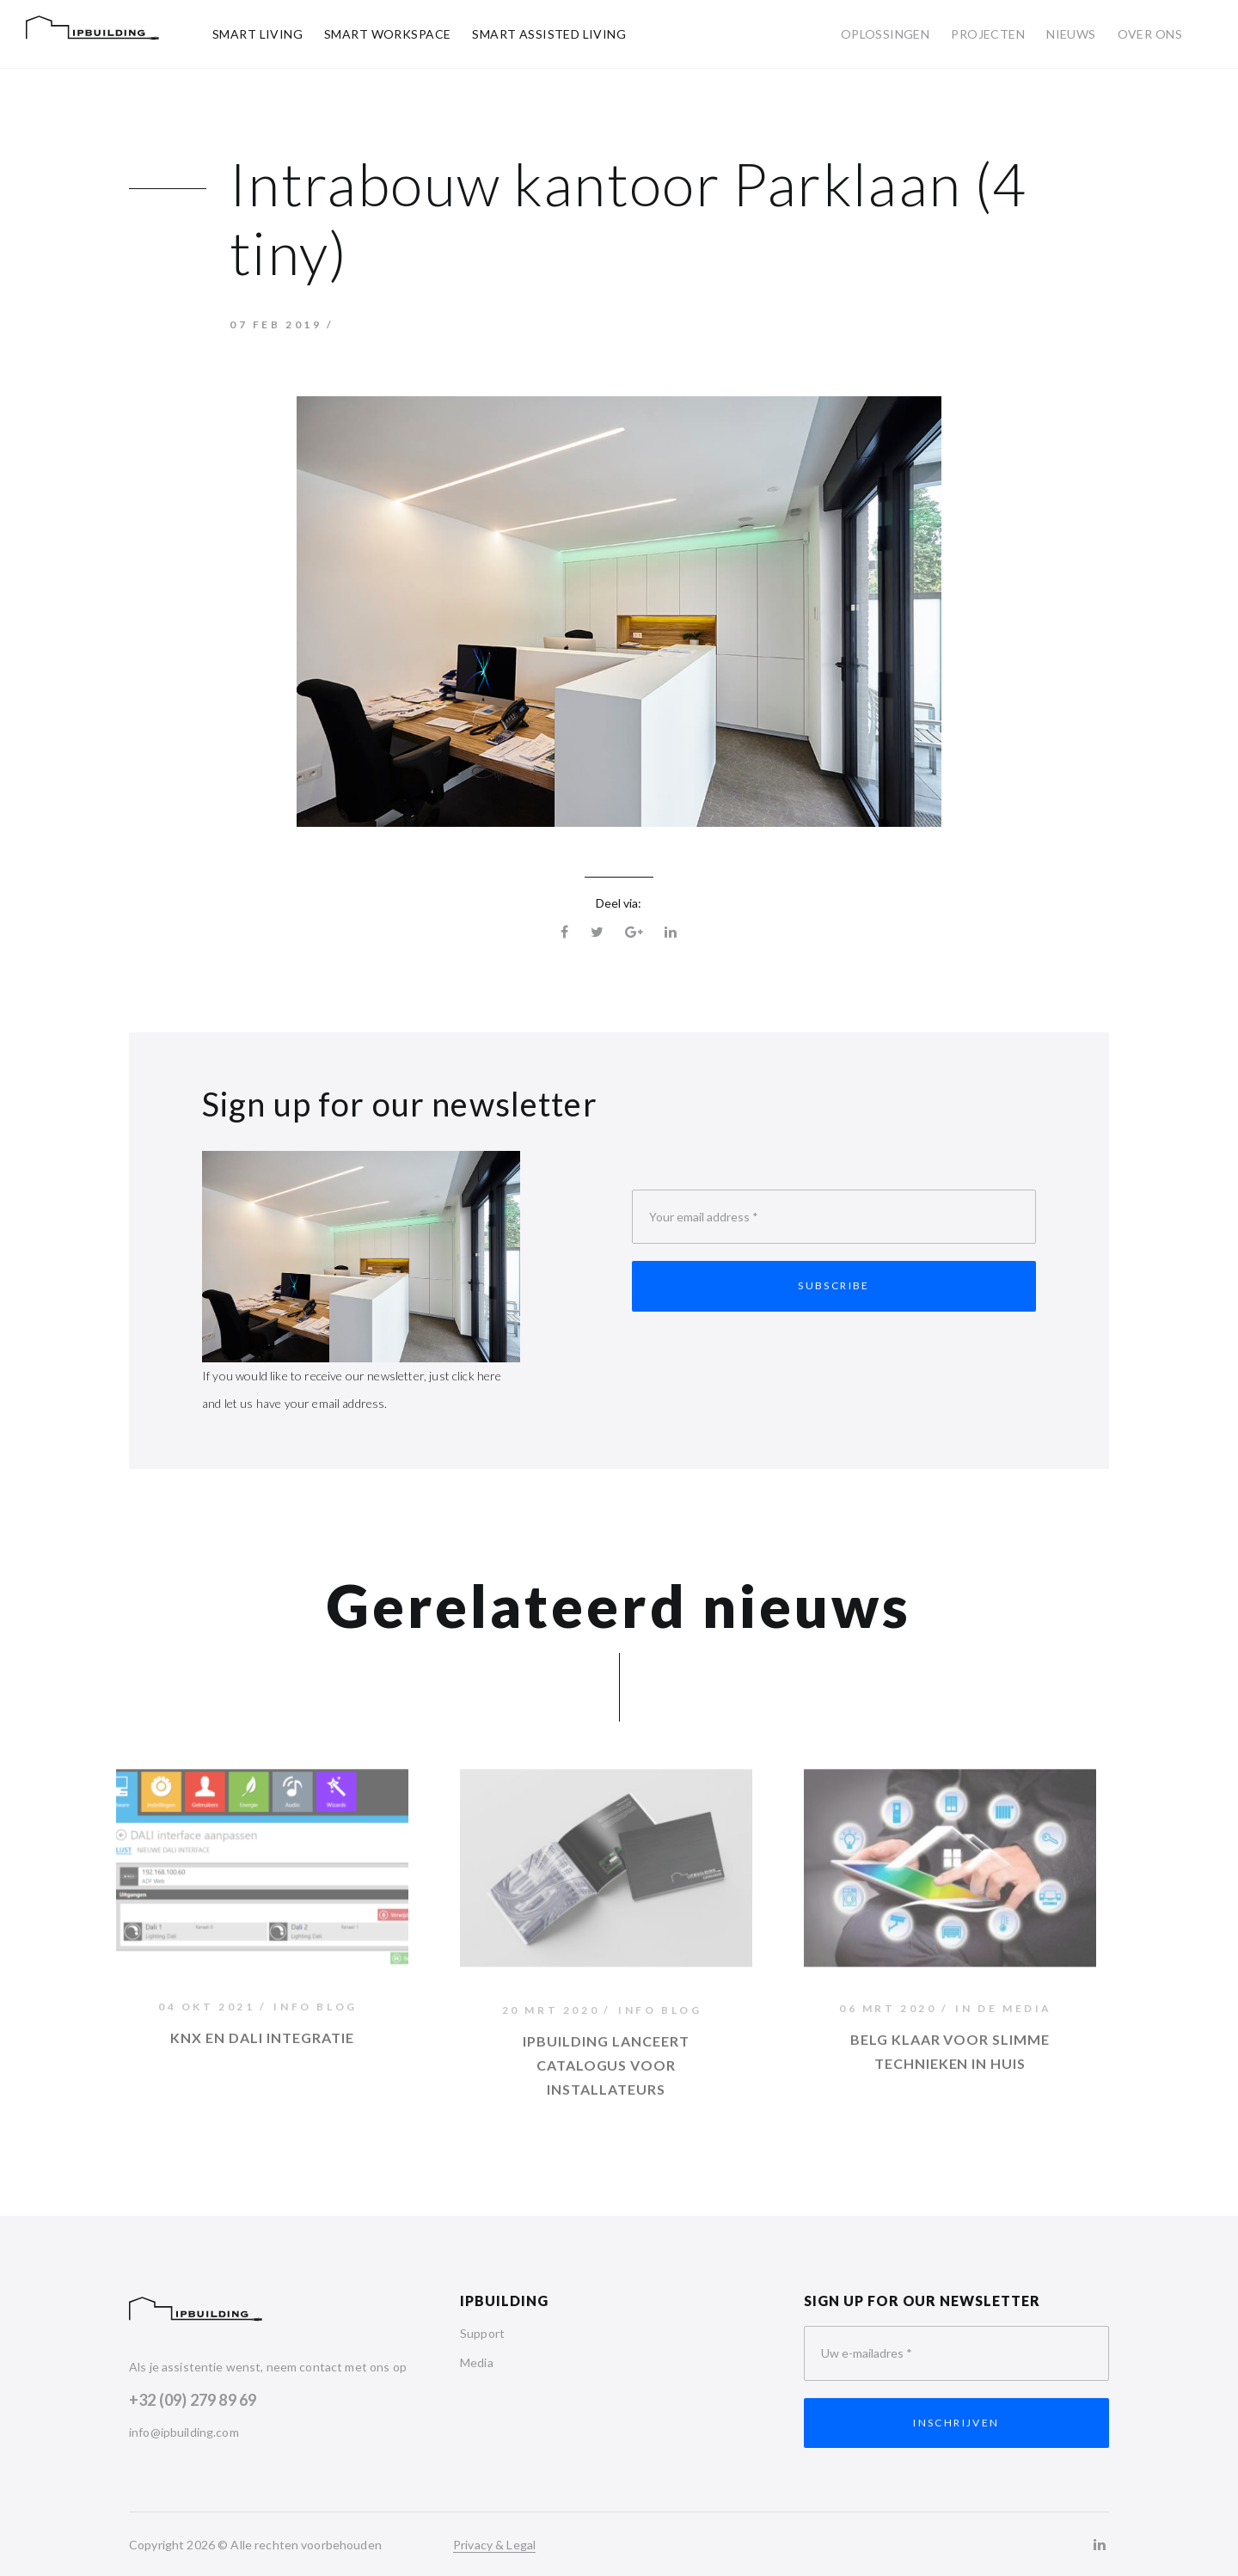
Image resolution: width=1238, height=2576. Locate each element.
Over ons (1150, 34)
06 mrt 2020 (888, 2012)
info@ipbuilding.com (184, 2432)
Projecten (988, 34)
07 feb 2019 (276, 324)
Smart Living (257, 34)
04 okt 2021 (206, 2010)
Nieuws (1071, 34)
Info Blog (315, 2010)
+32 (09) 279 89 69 (192, 2399)
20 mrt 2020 (551, 2014)
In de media (1003, 2012)
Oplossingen (885, 34)
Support (482, 2333)
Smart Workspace (387, 34)
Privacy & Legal (494, 2544)
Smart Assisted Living (549, 34)
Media (476, 2362)
